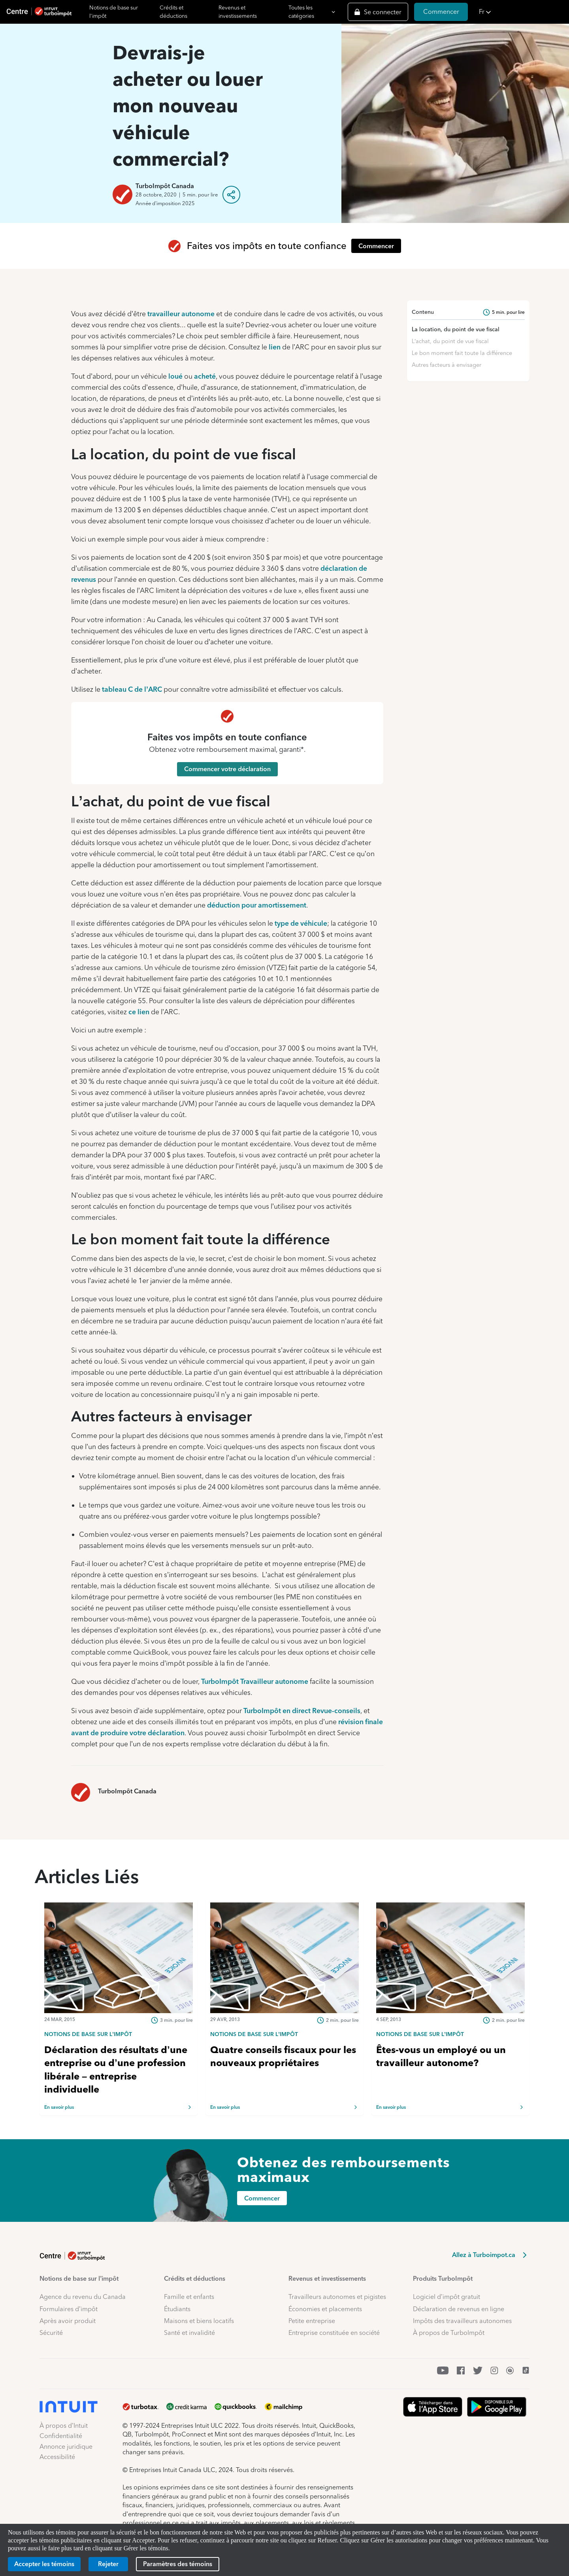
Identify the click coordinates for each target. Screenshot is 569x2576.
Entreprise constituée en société (334, 2332)
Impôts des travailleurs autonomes (462, 2321)
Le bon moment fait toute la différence (462, 353)
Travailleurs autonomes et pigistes (337, 2296)
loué (175, 376)
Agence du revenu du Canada (83, 2296)
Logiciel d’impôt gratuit (446, 2296)
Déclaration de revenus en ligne (458, 2309)
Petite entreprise (311, 2321)
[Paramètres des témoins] (177, 2564)
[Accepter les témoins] (44, 2564)
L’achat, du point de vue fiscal (450, 341)
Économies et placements (325, 2309)
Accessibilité (57, 2457)
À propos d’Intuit (64, 2425)
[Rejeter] (108, 2564)
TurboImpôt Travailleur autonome (254, 1681)
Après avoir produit (68, 2321)
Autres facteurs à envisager (446, 364)
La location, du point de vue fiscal (455, 329)
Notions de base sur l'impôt (113, 11)
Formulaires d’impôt (69, 2309)
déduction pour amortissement (256, 905)
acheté (205, 376)
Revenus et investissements (238, 11)
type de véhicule (301, 923)
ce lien (138, 1012)
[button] (521, 12)
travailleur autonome (181, 313)
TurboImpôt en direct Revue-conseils (301, 1710)
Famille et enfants (189, 2296)
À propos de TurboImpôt (448, 2332)
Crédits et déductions (173, 11)
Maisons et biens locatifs (199, 2321)
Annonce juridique (66, 2446)
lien (275, 347)
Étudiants (177, 2309)
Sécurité (51, 2332)
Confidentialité (61, 2436)
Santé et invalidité (189, 2332)
